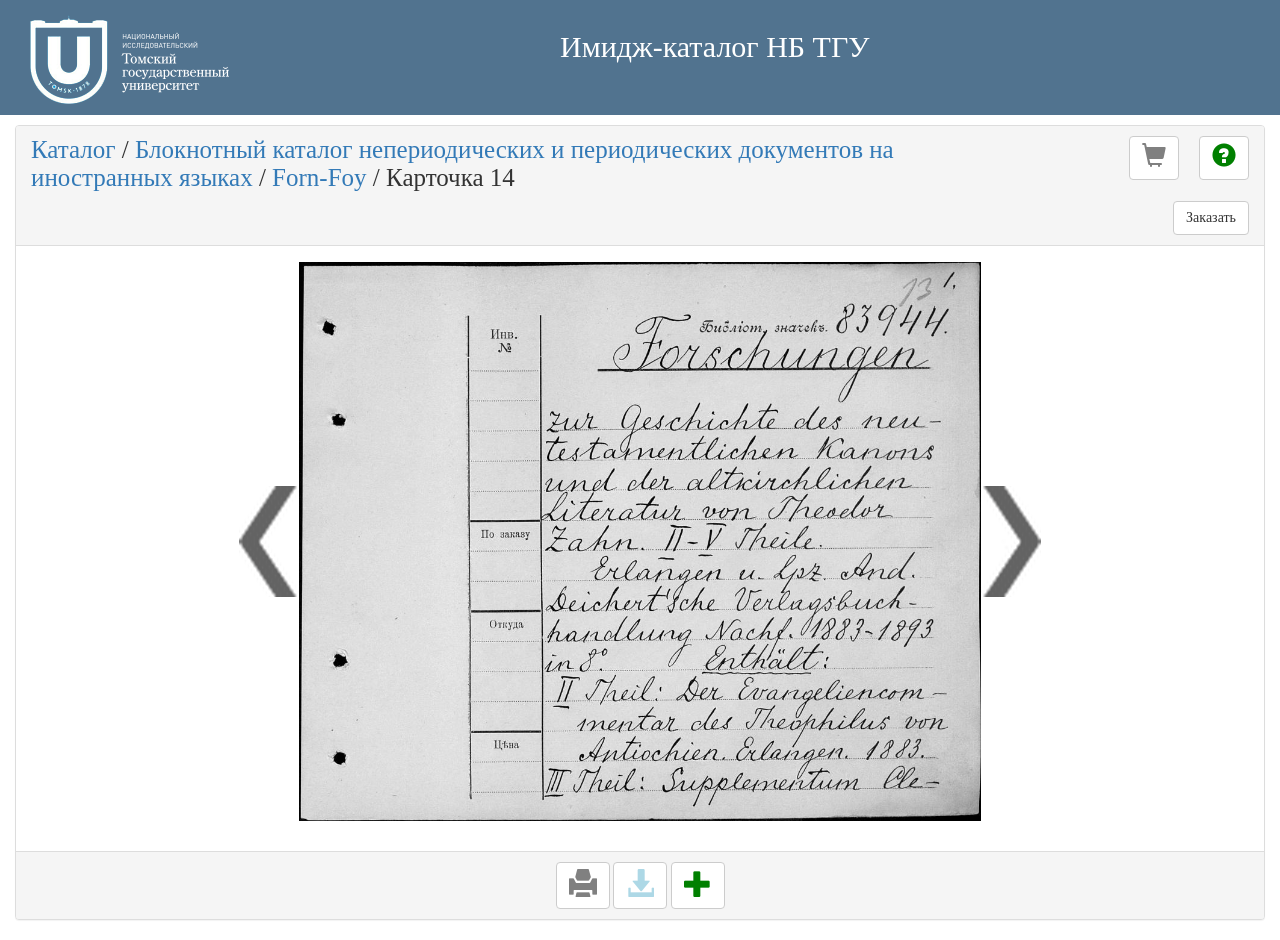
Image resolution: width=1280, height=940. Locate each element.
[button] (1154, 158)
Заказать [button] (1211, 217)
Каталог (73, 149)
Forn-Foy (319, 177)
